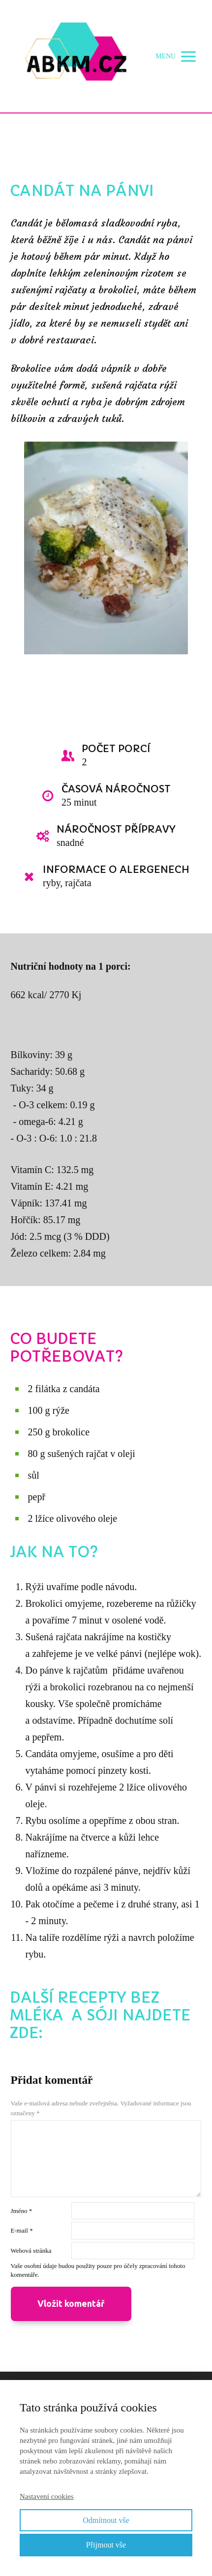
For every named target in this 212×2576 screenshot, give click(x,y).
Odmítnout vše (106, 2520)
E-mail (22, 2230)
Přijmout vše (106, 2545)
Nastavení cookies (47, 2496)
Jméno (21, 2210)
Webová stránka (31, 2250)
